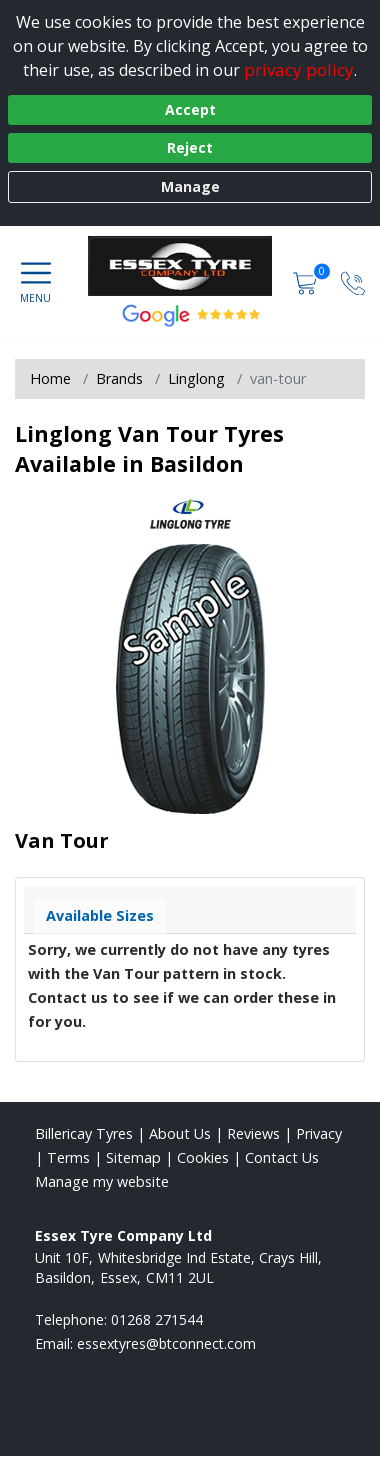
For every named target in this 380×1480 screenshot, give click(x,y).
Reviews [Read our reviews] (253, 1133)
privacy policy (299, 69)
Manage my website (102, 1181)
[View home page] (190, 266)
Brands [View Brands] (119, 378)
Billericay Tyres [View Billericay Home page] (84, 1133)
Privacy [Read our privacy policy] (319, 1133)
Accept (190, 109)
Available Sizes (100, 915)
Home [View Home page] (50, 378)
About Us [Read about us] (180, 1133)
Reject (190, 147)
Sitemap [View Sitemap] (133, 1157)
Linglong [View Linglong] (196, 378)
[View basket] (307, 281)
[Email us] (166, 1343)
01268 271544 (157, 1319)
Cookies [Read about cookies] (203, 1157)
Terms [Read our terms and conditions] (68, 1157)
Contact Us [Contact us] (282, 1157)
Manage (190, 186)
